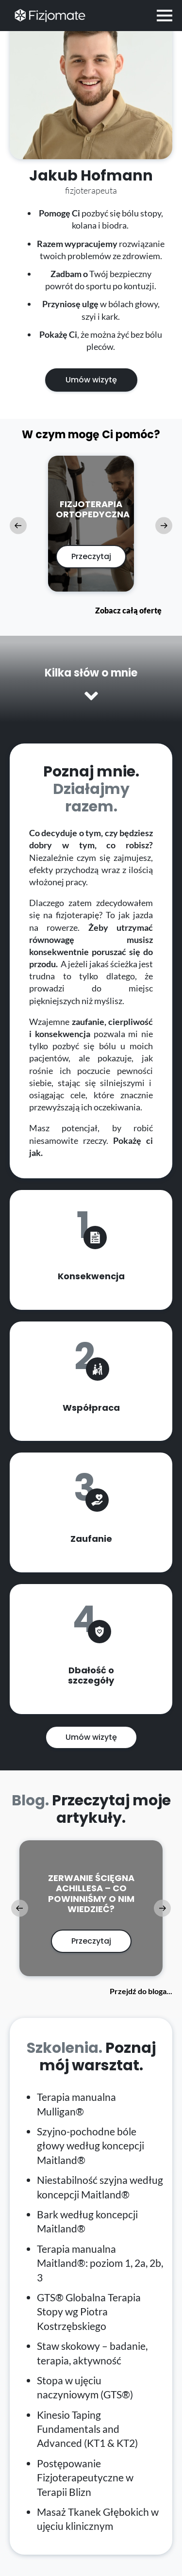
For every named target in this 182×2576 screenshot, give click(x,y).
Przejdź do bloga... (141, 1991)
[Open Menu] (164, 15)
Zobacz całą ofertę (128, 610)
